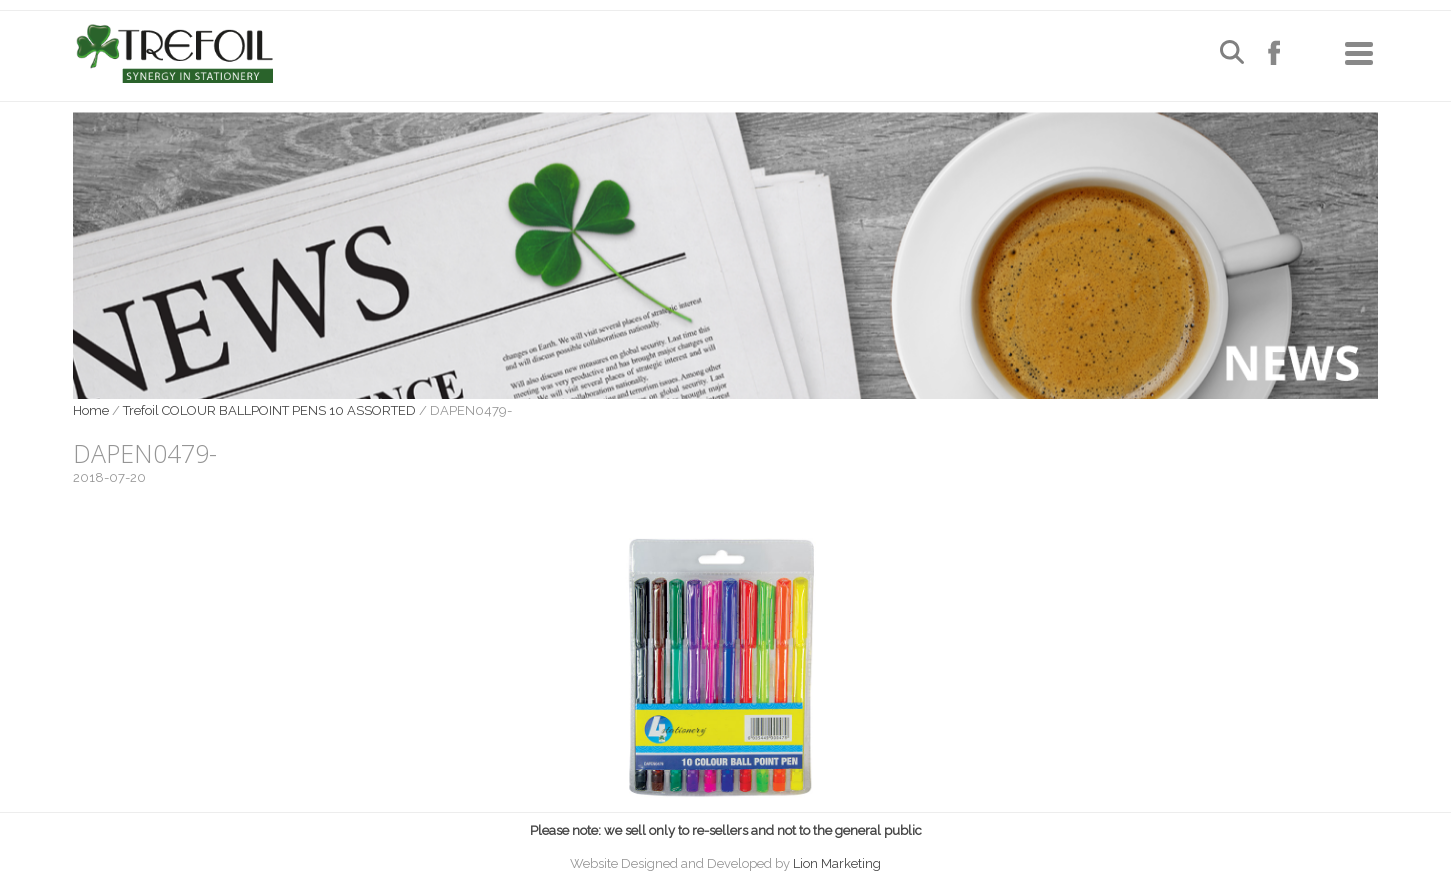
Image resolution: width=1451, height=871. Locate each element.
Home (91, 410)
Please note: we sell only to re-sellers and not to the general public (726, 830)
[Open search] (1232, 54)
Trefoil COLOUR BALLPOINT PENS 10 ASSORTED (269, 410)
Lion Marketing (837, 863)
